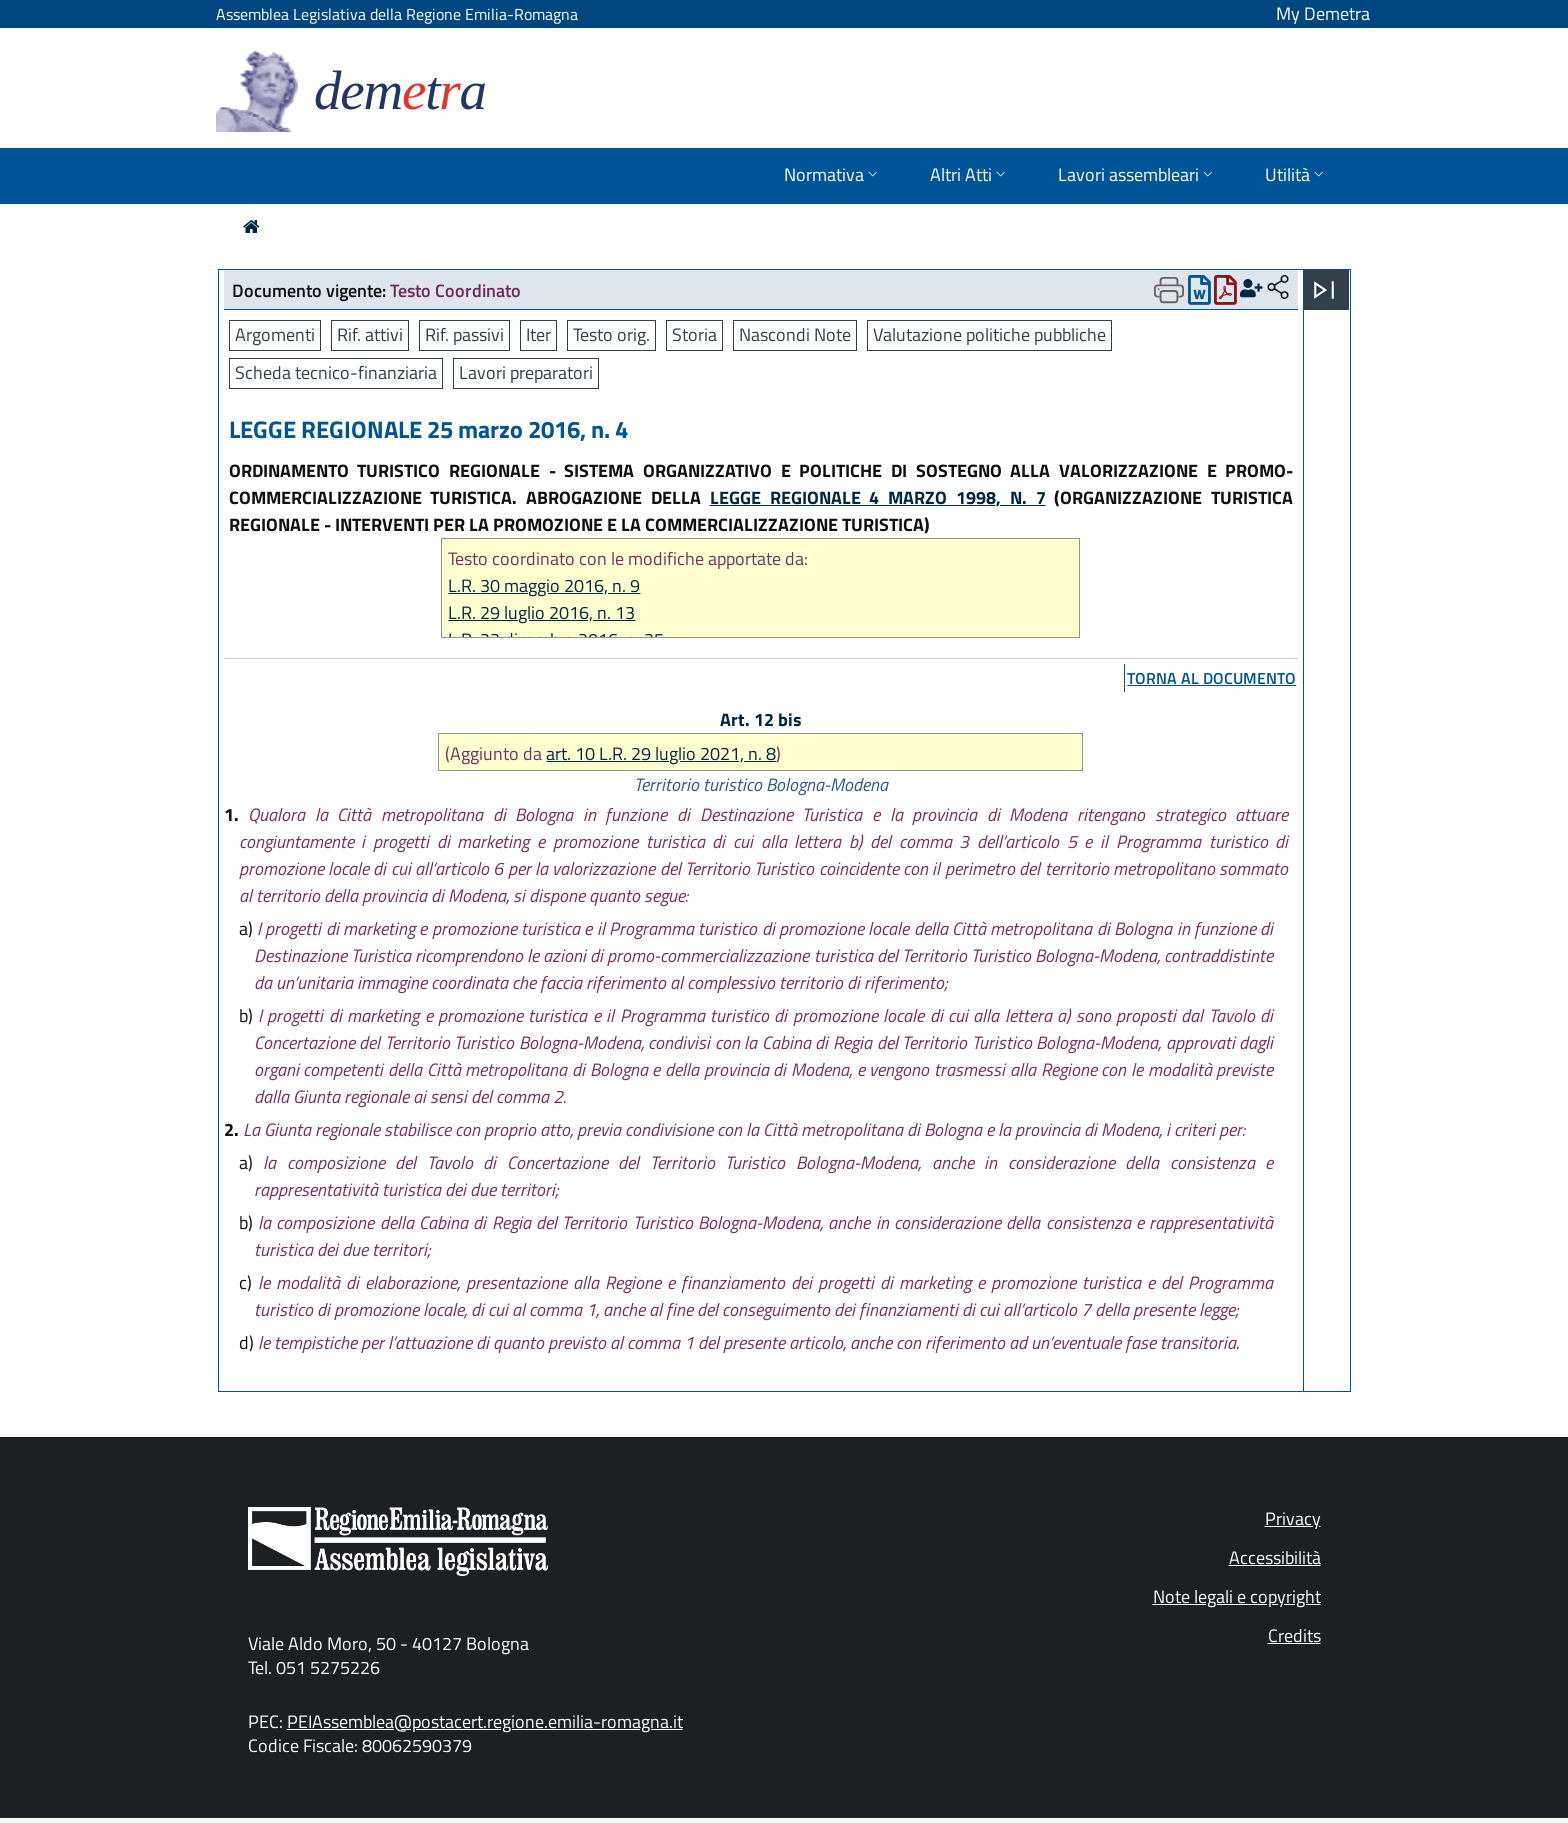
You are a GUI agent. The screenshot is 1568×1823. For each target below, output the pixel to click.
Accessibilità (1275, 1557)
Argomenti (275, 334)
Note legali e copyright (1237, 1596)
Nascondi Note (795, 334)
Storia (694, 334)
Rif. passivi (464, 334)
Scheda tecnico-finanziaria (336, 372)
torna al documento (1211, 678)
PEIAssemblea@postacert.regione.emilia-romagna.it (485, 1721)
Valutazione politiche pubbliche (989, 334)
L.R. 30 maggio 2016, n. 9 (544, 585)
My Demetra (1323, 13)
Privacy (1293, 1518)
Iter (538, 334)
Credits (1294, 1635)
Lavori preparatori (526, 372)
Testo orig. (611, 334)
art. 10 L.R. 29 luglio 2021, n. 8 (661, 753)
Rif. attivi (370, 334)
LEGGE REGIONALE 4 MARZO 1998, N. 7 (878, 497)
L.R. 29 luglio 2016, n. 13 (541, 612)
